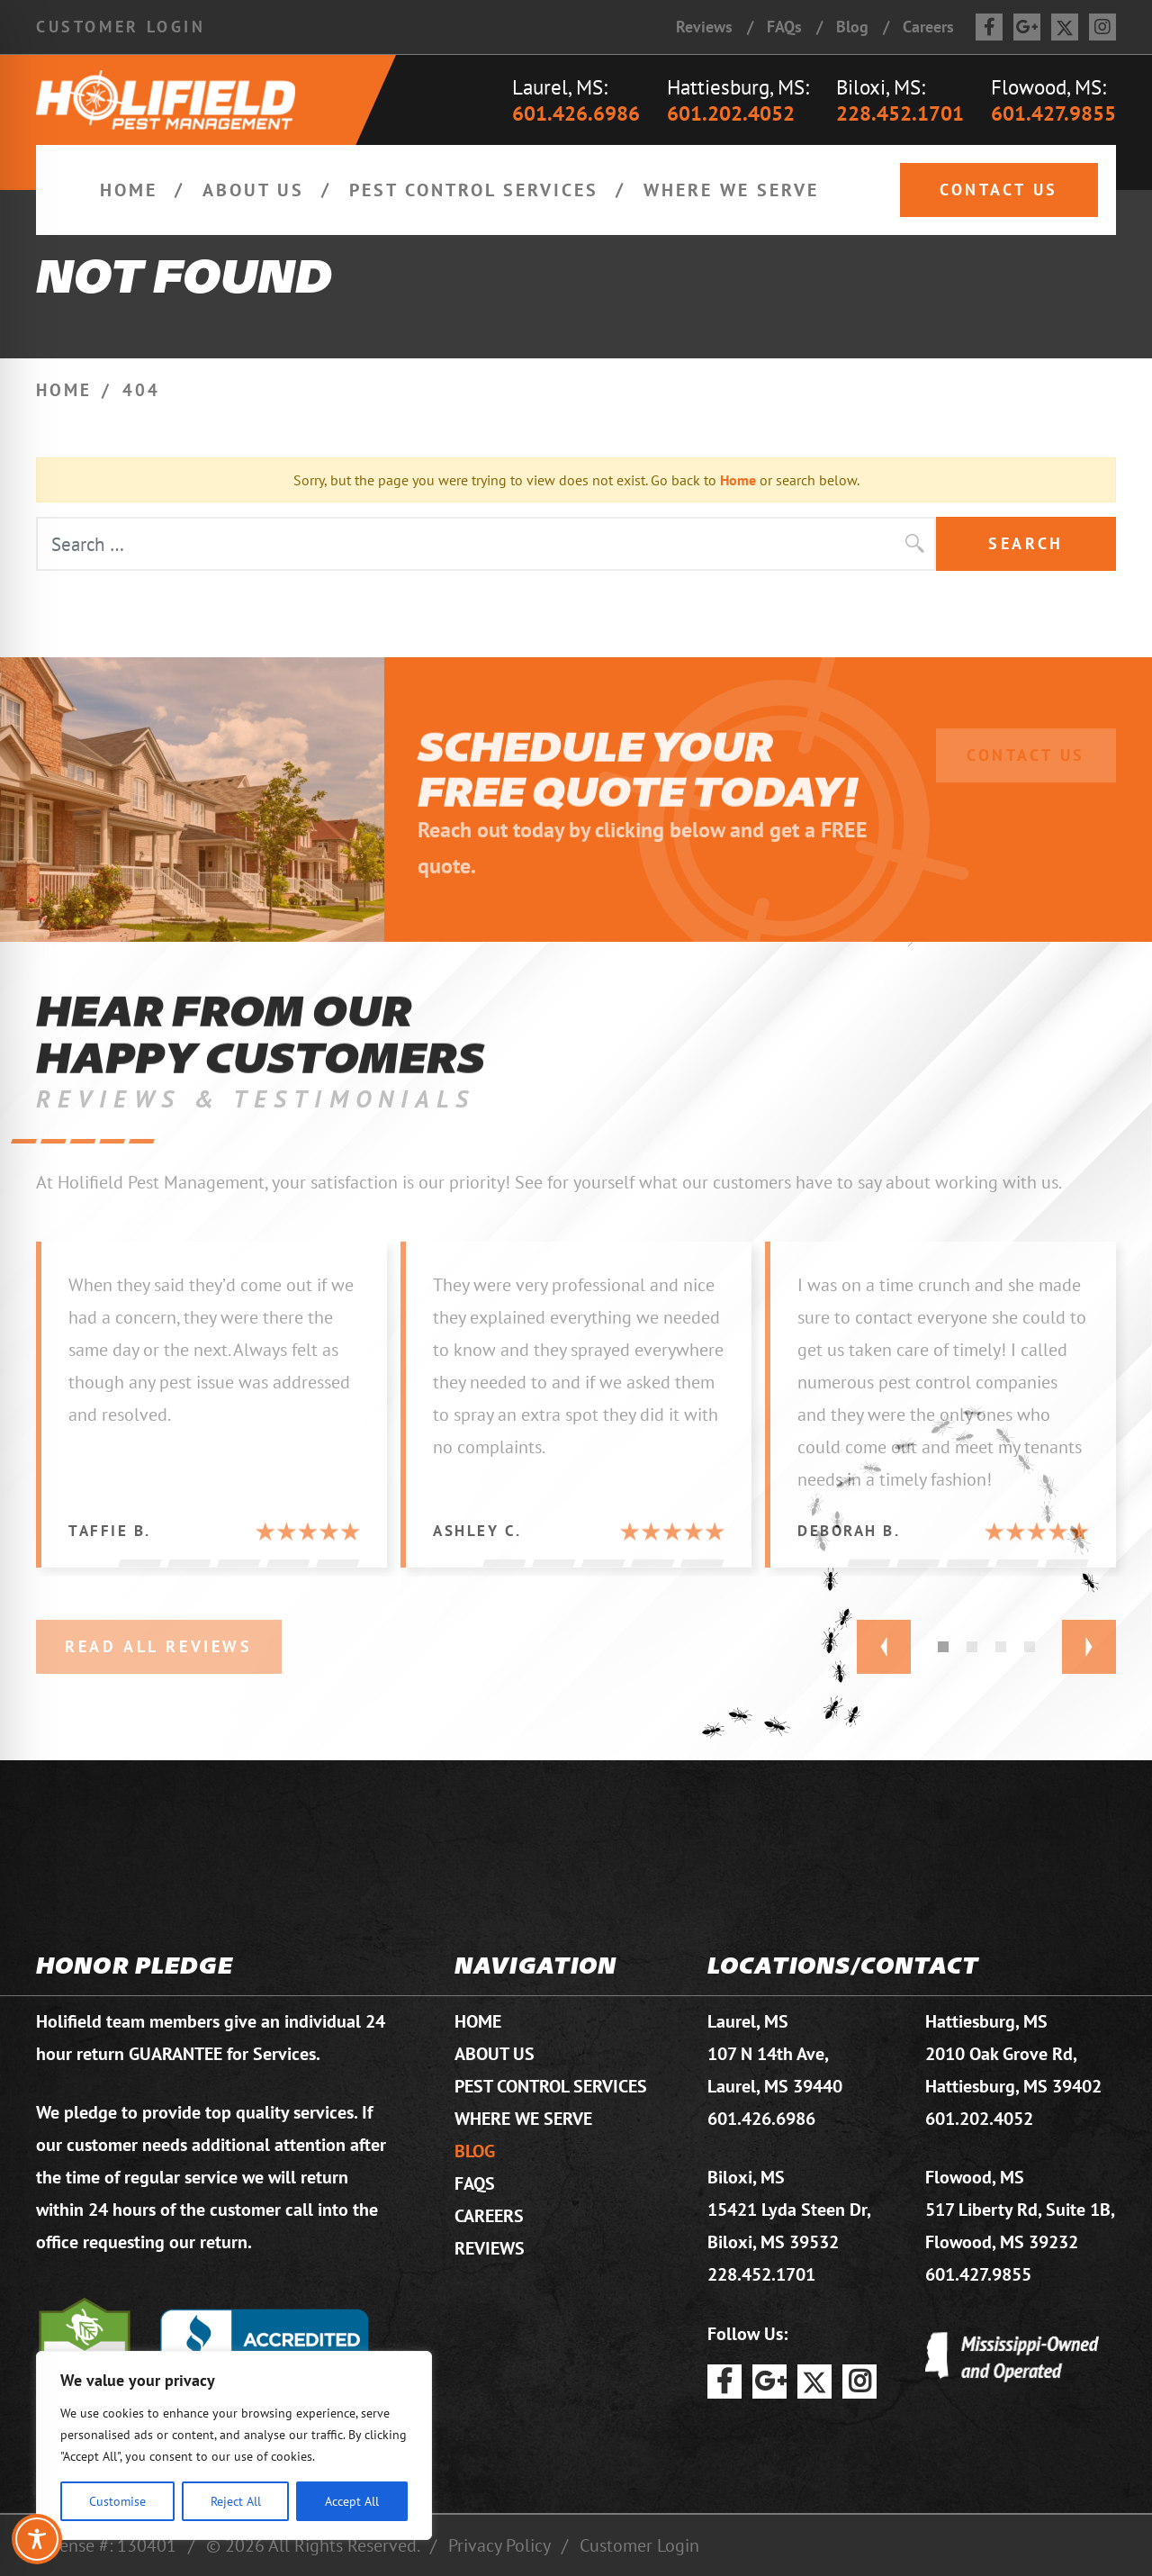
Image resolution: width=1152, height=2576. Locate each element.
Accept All (352, 2500)
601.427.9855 (1053, 113)
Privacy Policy (499, 2545)
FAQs (784, 26)
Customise (117, 2500)
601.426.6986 (576, 113)
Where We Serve (731, 189)
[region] (234, 2445)
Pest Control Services (473, 189)
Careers (928, 26)
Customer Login (120, 26)
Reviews (704, 26)
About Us (253, 189)
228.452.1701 (900, 113)
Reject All (236, 2500)
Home (129, 189)
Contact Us (999, 189)
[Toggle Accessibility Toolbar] (37, 2539)
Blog (852, 26)
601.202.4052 (731, 113)
